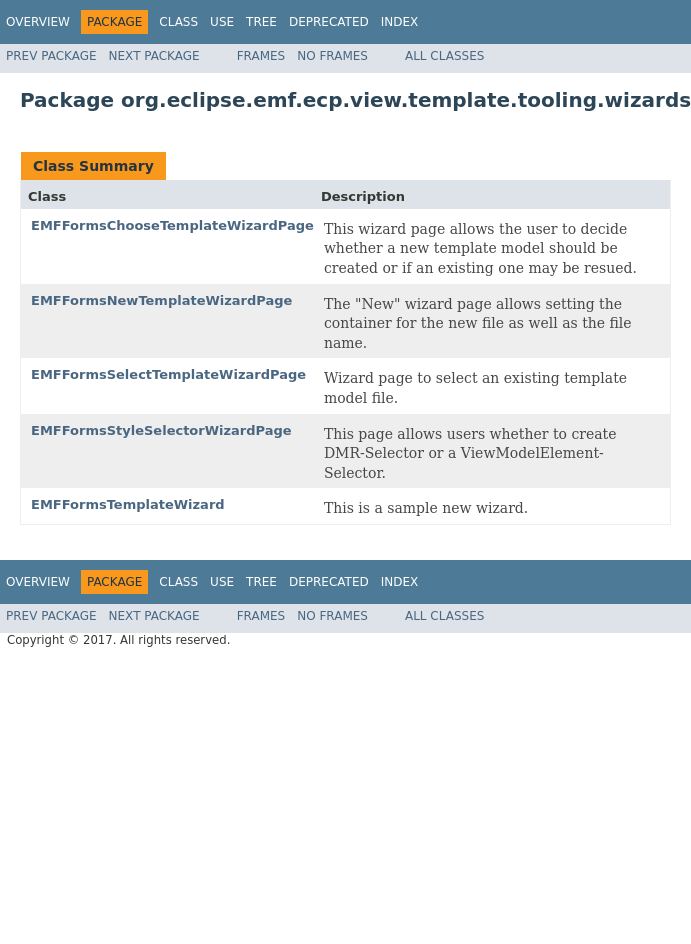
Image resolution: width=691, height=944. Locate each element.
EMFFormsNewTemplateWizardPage (161, 300)
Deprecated (329, 22)
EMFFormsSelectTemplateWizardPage (168, 374)
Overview (38, 22)
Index (400, 22)
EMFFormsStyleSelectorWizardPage (161, 430)
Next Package (154, 56)
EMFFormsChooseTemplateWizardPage (172, 225)
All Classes (444, 56)
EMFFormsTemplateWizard (128, 504)
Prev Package (51, 56)
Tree (261, 22)
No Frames (332, 56)
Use (222, 22)
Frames (261, 56)
